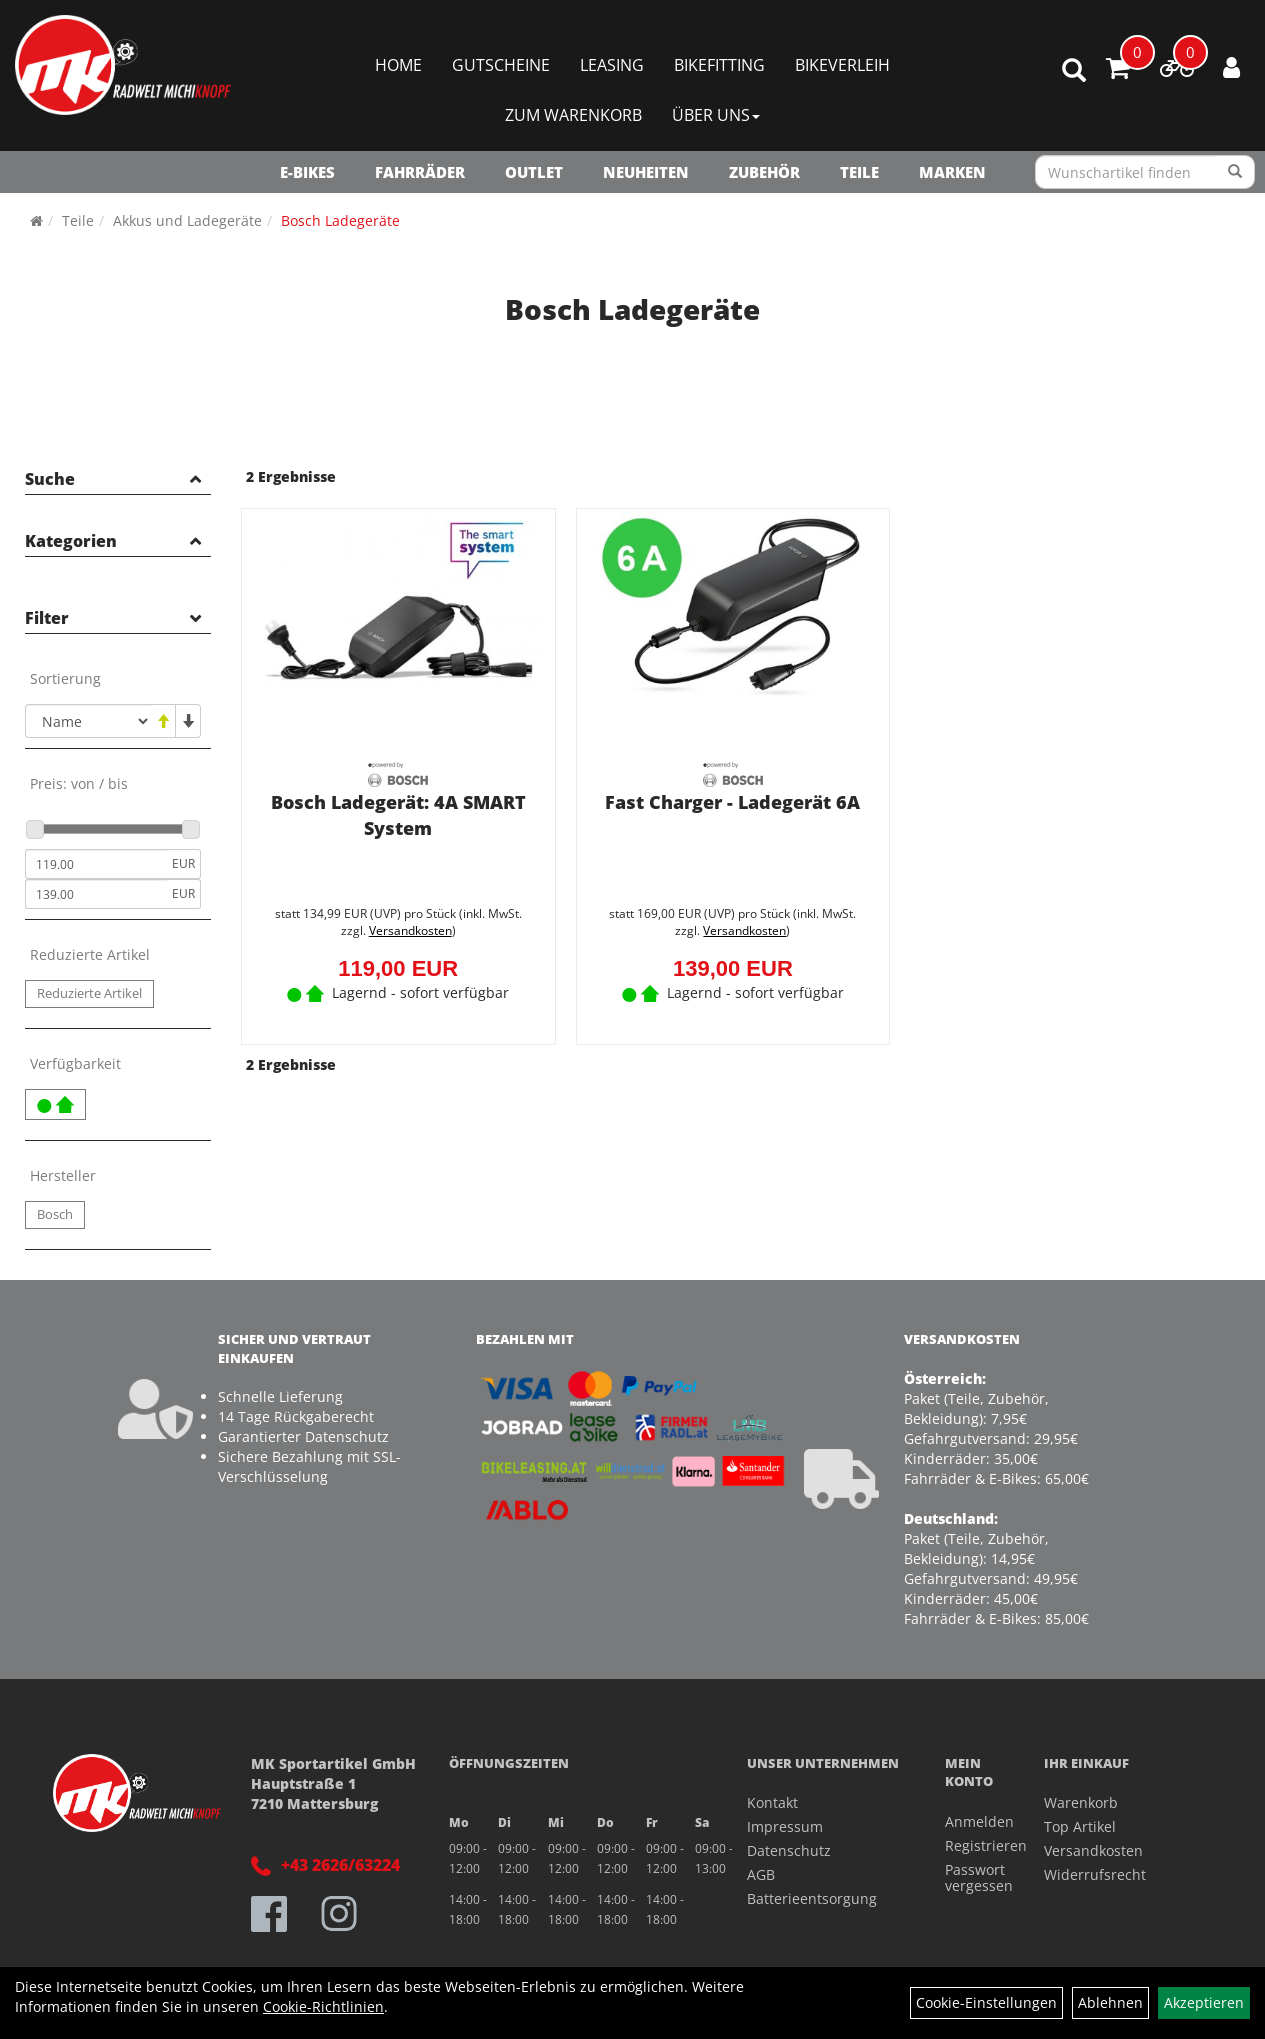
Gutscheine (501, 65)
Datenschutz (789, 1850)
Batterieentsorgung (812, 1898)
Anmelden (972, 1821)
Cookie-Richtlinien (323, 2006)
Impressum (785, 1826)
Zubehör (764, 172)
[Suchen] (1235, 172)
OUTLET (534, 172)
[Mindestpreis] (96, 864)
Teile (859, 172)
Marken (952, 172)
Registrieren (972, 1845)
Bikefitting (719, 65)
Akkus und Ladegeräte (187, 220)
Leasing (612, 65)
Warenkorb (1081, 1802)
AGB (761, 1874)
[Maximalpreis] (96, 894)
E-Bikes (307, 172)
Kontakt (772, 1802)
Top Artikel (1080, 1826)
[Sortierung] (88, 721)
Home (398, 65)
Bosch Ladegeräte (340, 220)
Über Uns (716, 115)
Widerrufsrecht (1095, 1874)
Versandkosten (410, 930)
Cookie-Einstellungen (986, 2002)
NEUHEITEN (646, 172)
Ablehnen (1110, 2002)
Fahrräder (420, 172)
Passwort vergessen (972, 1877)
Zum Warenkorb (573, 115)
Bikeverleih (842, 65)
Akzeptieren (1204, 2002)
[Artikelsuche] (1074, 71)
